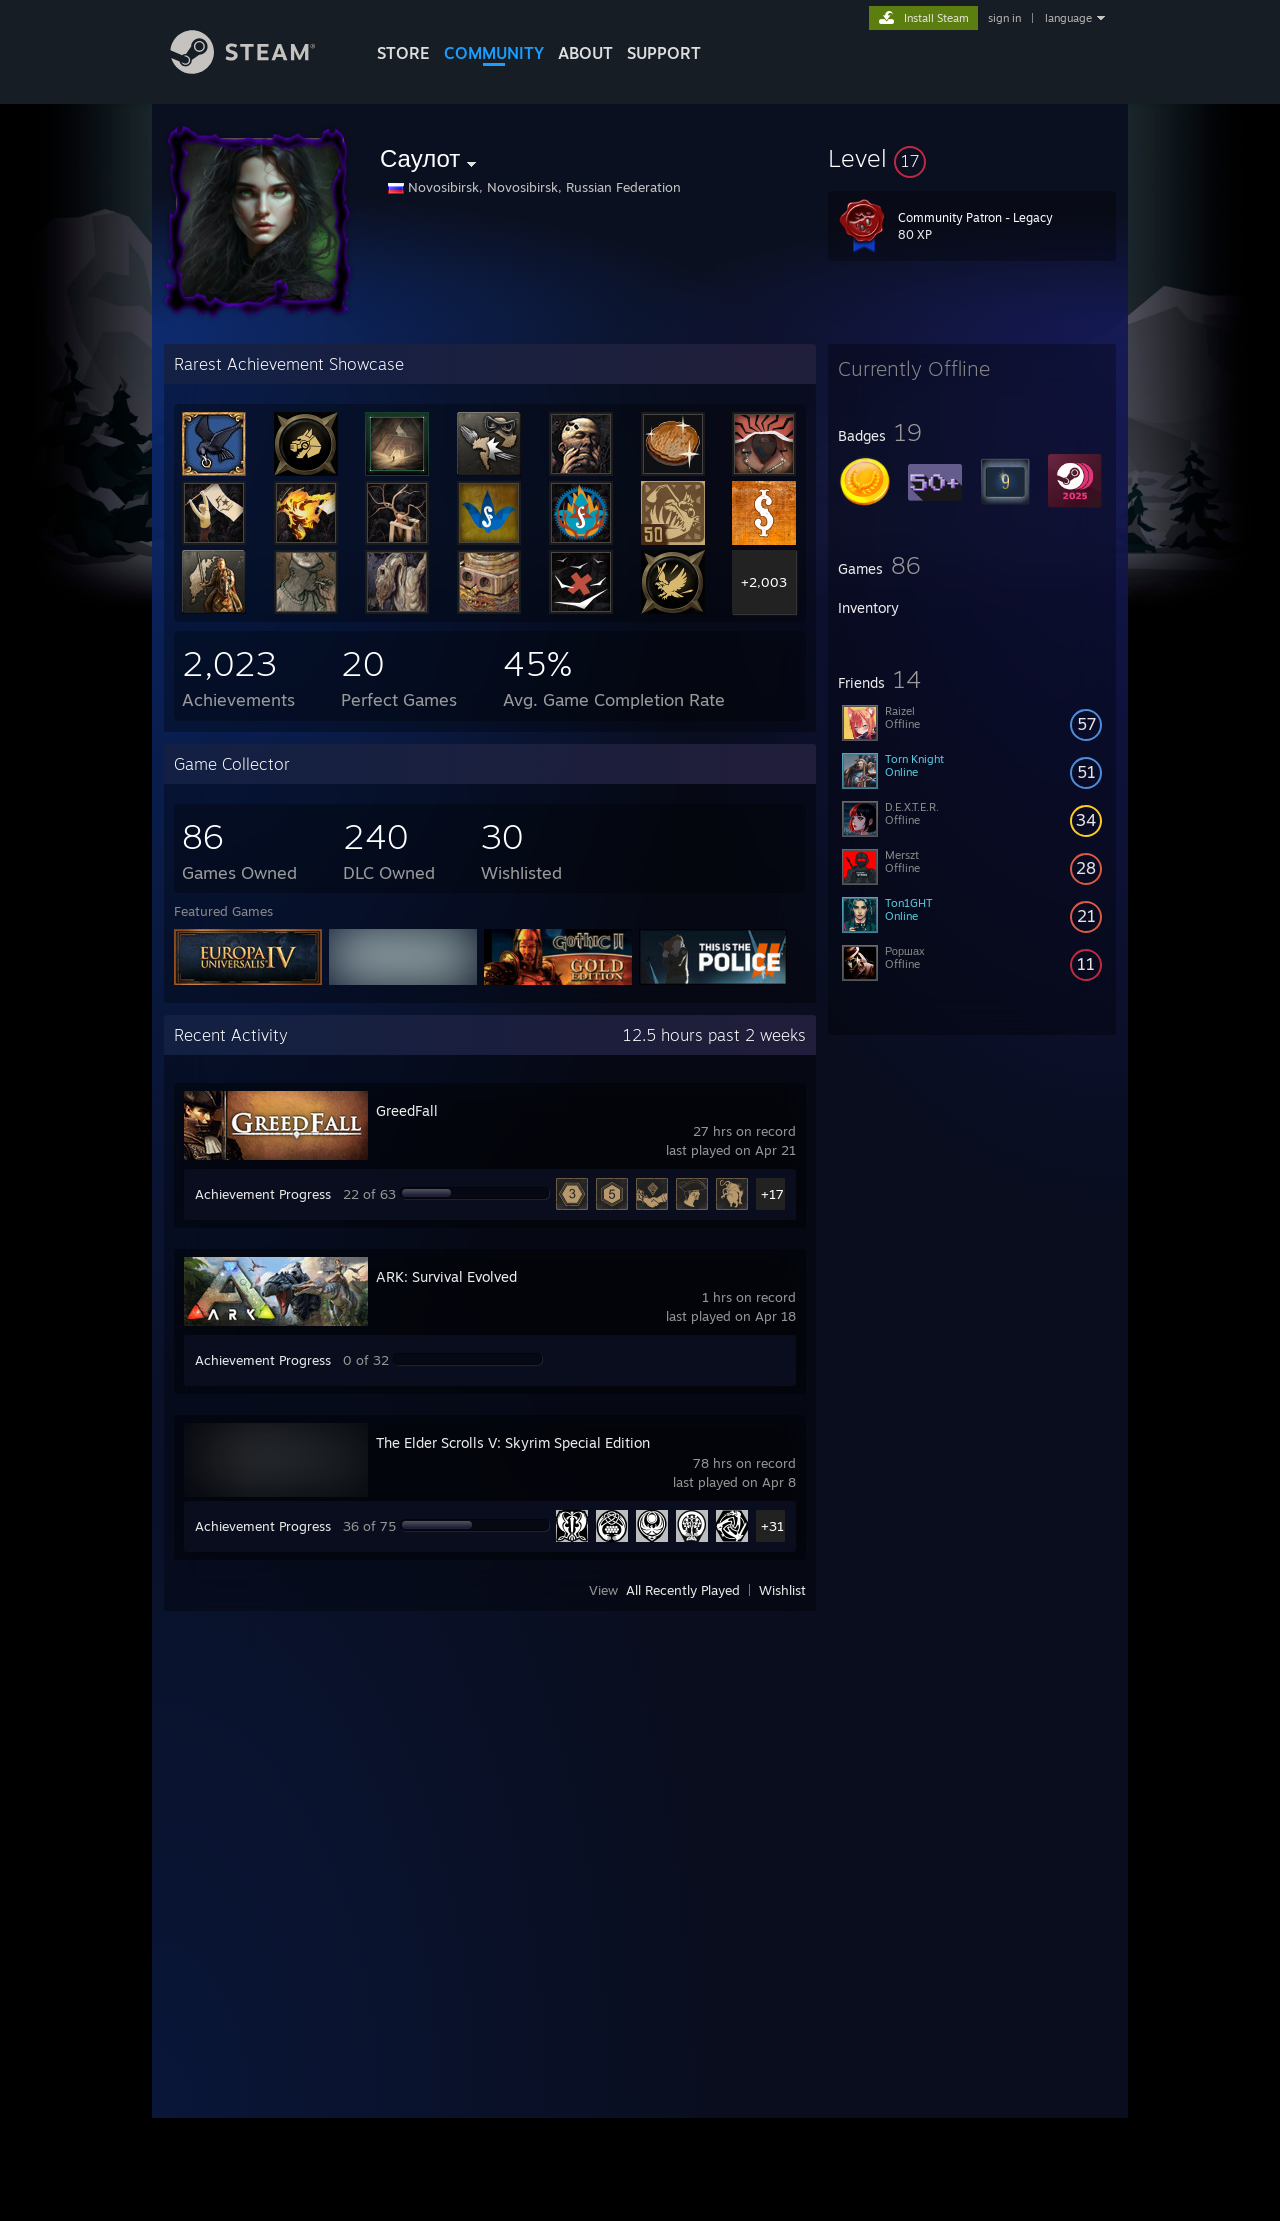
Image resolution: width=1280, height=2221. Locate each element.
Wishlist (782, 1590)
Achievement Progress (263, 1194)
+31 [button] (772, 1526)
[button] (972, 158)
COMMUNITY (494, 53)
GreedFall (407, 1110)
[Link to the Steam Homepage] (258, 68)
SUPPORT (664, 53)
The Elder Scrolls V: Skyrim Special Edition (513, 1442)
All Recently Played (683, 1590)
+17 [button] (772, 1194)
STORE (403, 53)
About (585, 53)
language (1068, 18)
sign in (1004, 18)
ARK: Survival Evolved (446, 1276)
